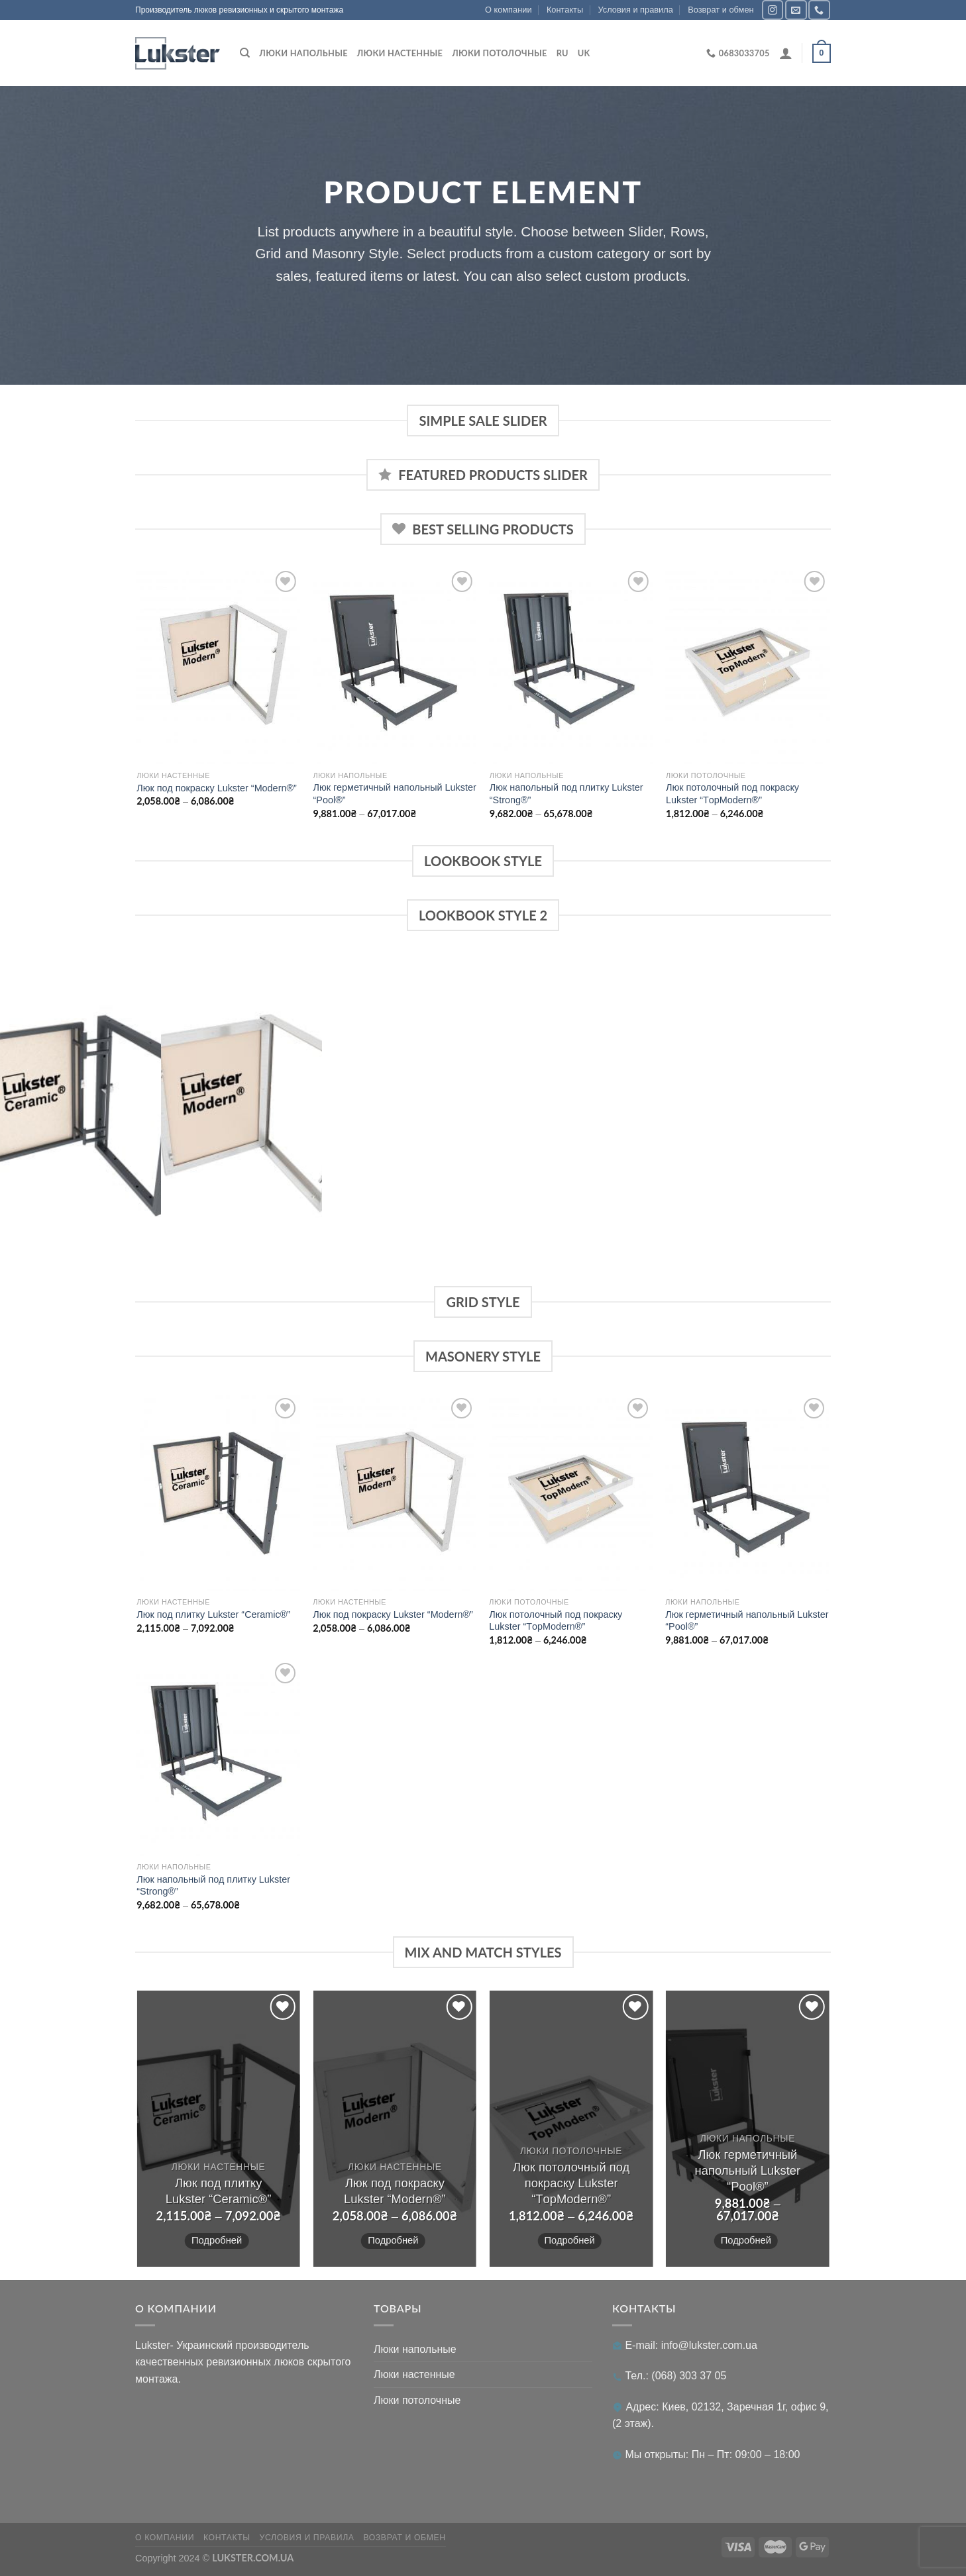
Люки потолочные (499, 53)
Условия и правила (635, 10)
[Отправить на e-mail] (795, 9)
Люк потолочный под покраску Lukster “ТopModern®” (732, 793)
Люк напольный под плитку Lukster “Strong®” (566, 793)
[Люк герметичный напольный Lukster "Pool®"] (395, 666)
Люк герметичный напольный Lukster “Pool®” (394, 793)
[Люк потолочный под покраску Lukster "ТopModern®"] (748, 666)
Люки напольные (303, 53)
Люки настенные (400, 53)
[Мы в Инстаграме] (772, 9)
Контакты (565, 10)
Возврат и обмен (720, 10)
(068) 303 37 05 (688, 2375)
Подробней (216, 2240)
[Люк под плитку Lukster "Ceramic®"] (218, 1493)
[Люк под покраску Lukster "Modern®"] (218, 666)
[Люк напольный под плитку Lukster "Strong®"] (571, 666)
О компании (508, 10)
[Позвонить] (819, 9)
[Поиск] (245, 53)
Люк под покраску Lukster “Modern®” (216, 788)
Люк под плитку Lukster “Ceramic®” (213, 1614)
